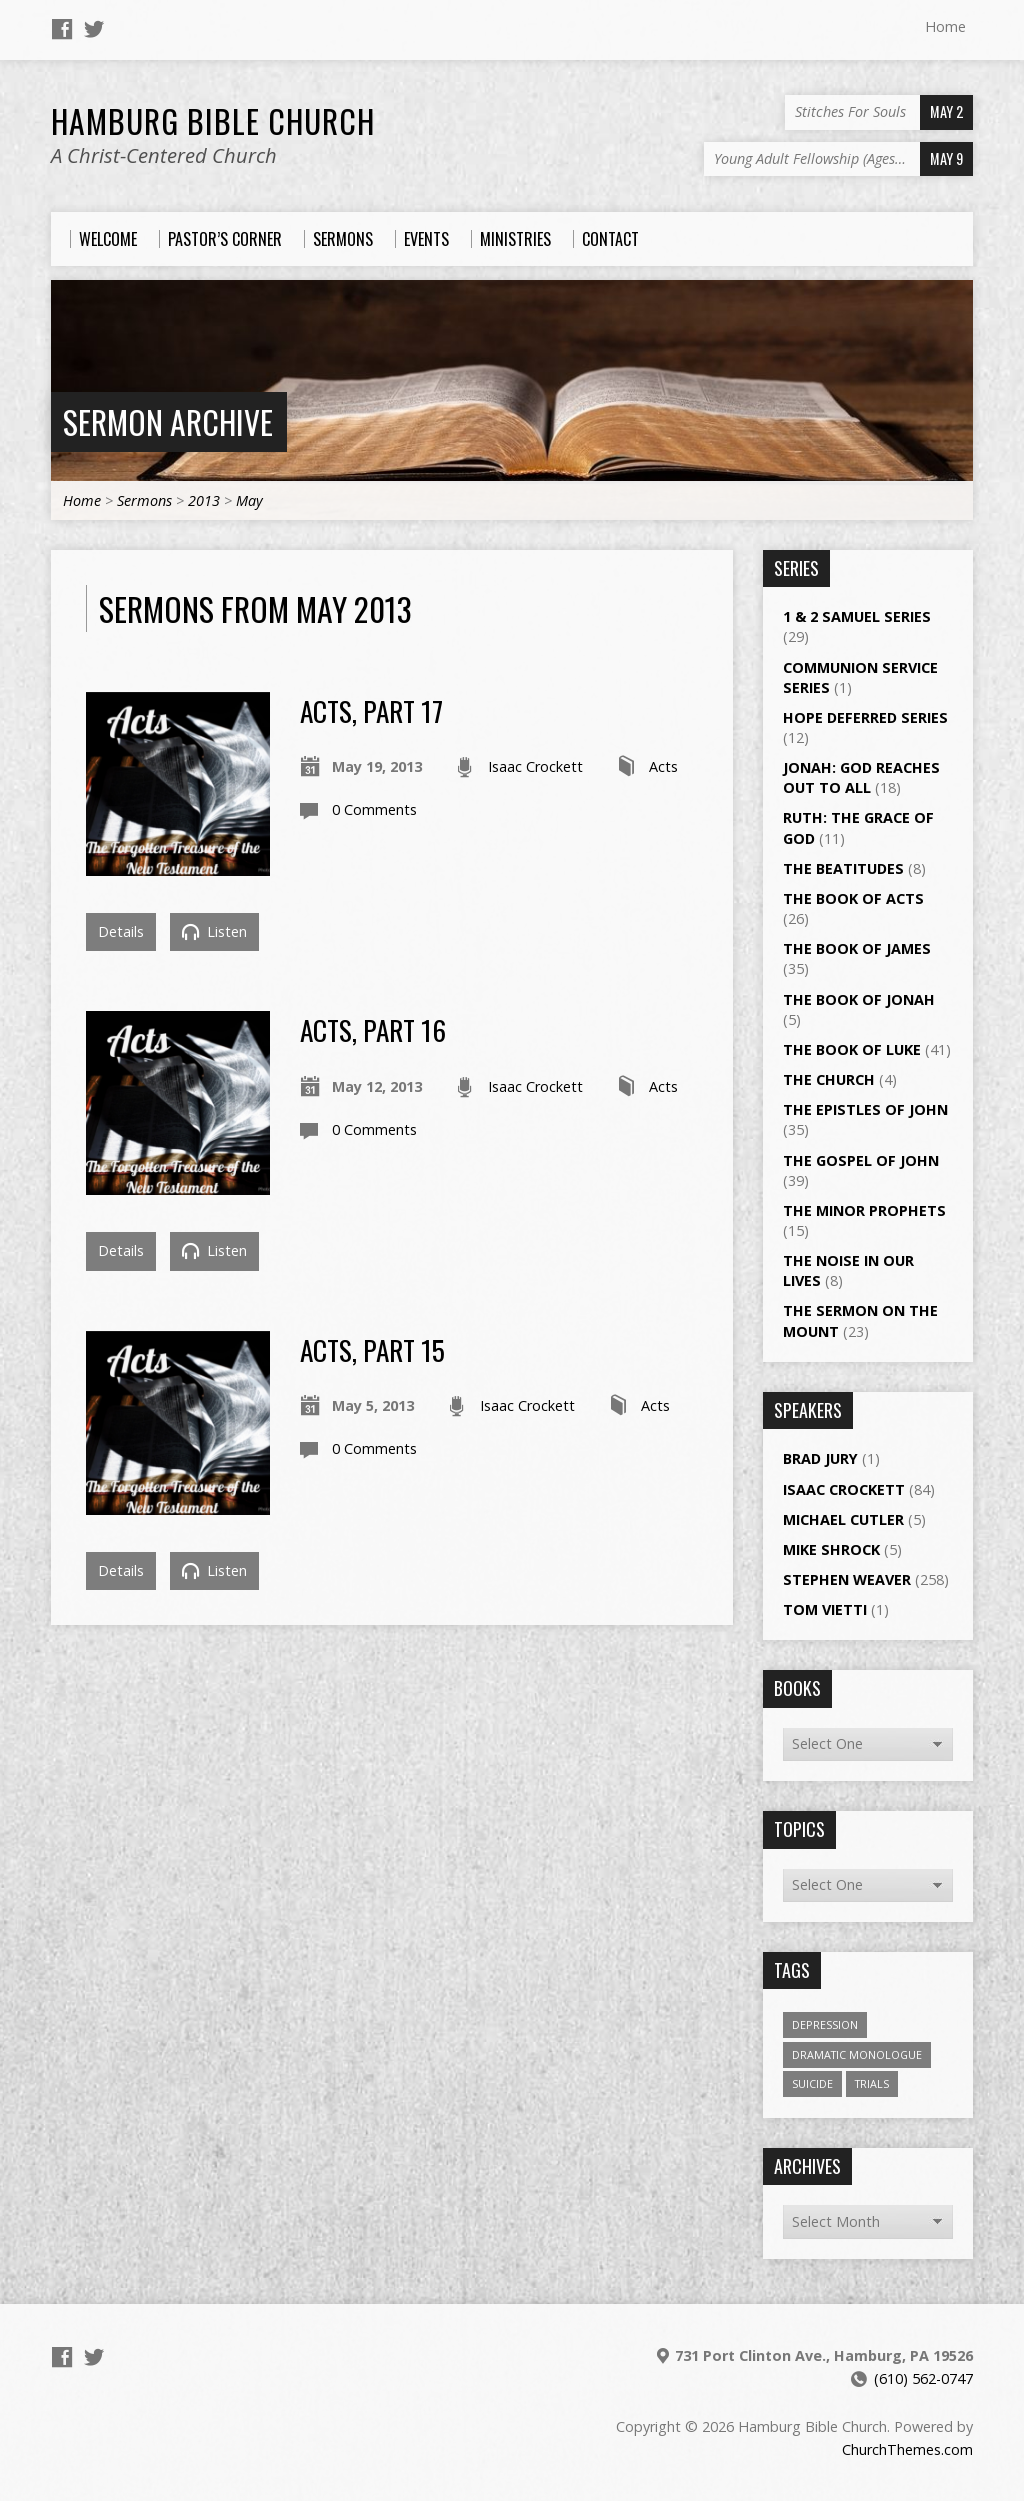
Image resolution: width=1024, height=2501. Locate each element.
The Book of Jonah (859, 999)
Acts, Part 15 (372, 1349)
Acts (663, 766)
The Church (829, 1079)
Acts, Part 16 (373, 1029)
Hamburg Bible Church (213, 120)
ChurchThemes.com (907, 2449)
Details (121, 931)
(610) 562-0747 (923, 2378)
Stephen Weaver (847, 1579)
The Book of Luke (852, 1049)
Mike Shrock (831, 1549)
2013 (204, 500)
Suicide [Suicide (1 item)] (812, 2083)
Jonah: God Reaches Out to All (861, 777)
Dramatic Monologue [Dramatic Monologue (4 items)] (857, 2054)
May (249, 500)
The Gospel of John (861, 1160)
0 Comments (374, 809)
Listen (214, 931)
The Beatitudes (843, 868)
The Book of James (857, 948)
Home (945, 26)
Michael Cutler (843, 1519)
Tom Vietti (825, 1609)
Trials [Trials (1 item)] (872, 2083)
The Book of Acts (853, 898)
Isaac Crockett (535, 766)
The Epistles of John (865, 1109)
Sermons (144, 500)
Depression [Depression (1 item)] (825, 2024)
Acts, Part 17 (371, 710)
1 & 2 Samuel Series (857, 616)
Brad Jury (820, 1458)
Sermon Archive (168, 421)
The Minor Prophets (864, 1210)
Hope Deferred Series (865, 717)
